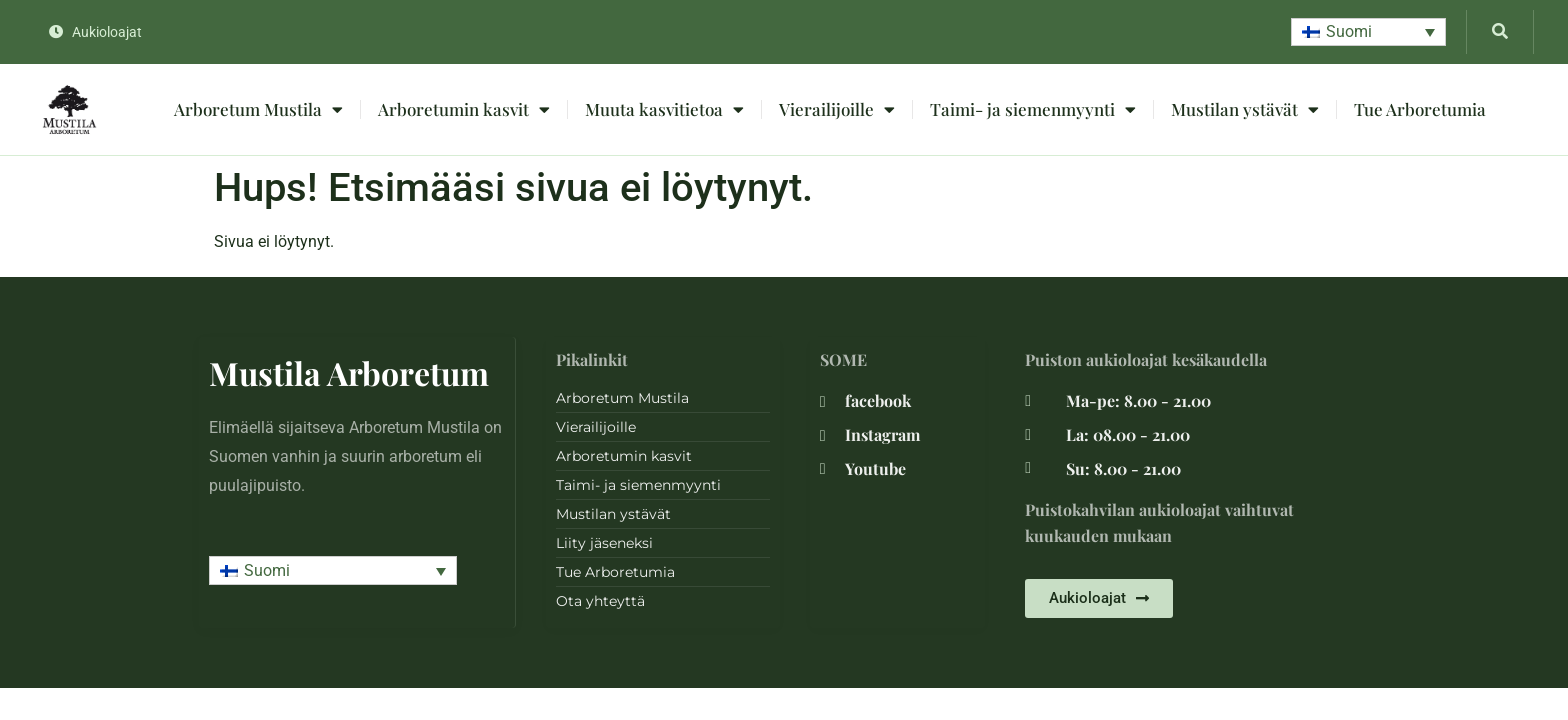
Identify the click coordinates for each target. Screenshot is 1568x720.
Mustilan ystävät (1245, 109)
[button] (1368, 32)
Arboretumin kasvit (464, 109)
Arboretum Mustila (258, 109)
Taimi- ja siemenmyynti (1033, 109)
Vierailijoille (837, 109)
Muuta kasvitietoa (664, 109)
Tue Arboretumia (1420, 109)
